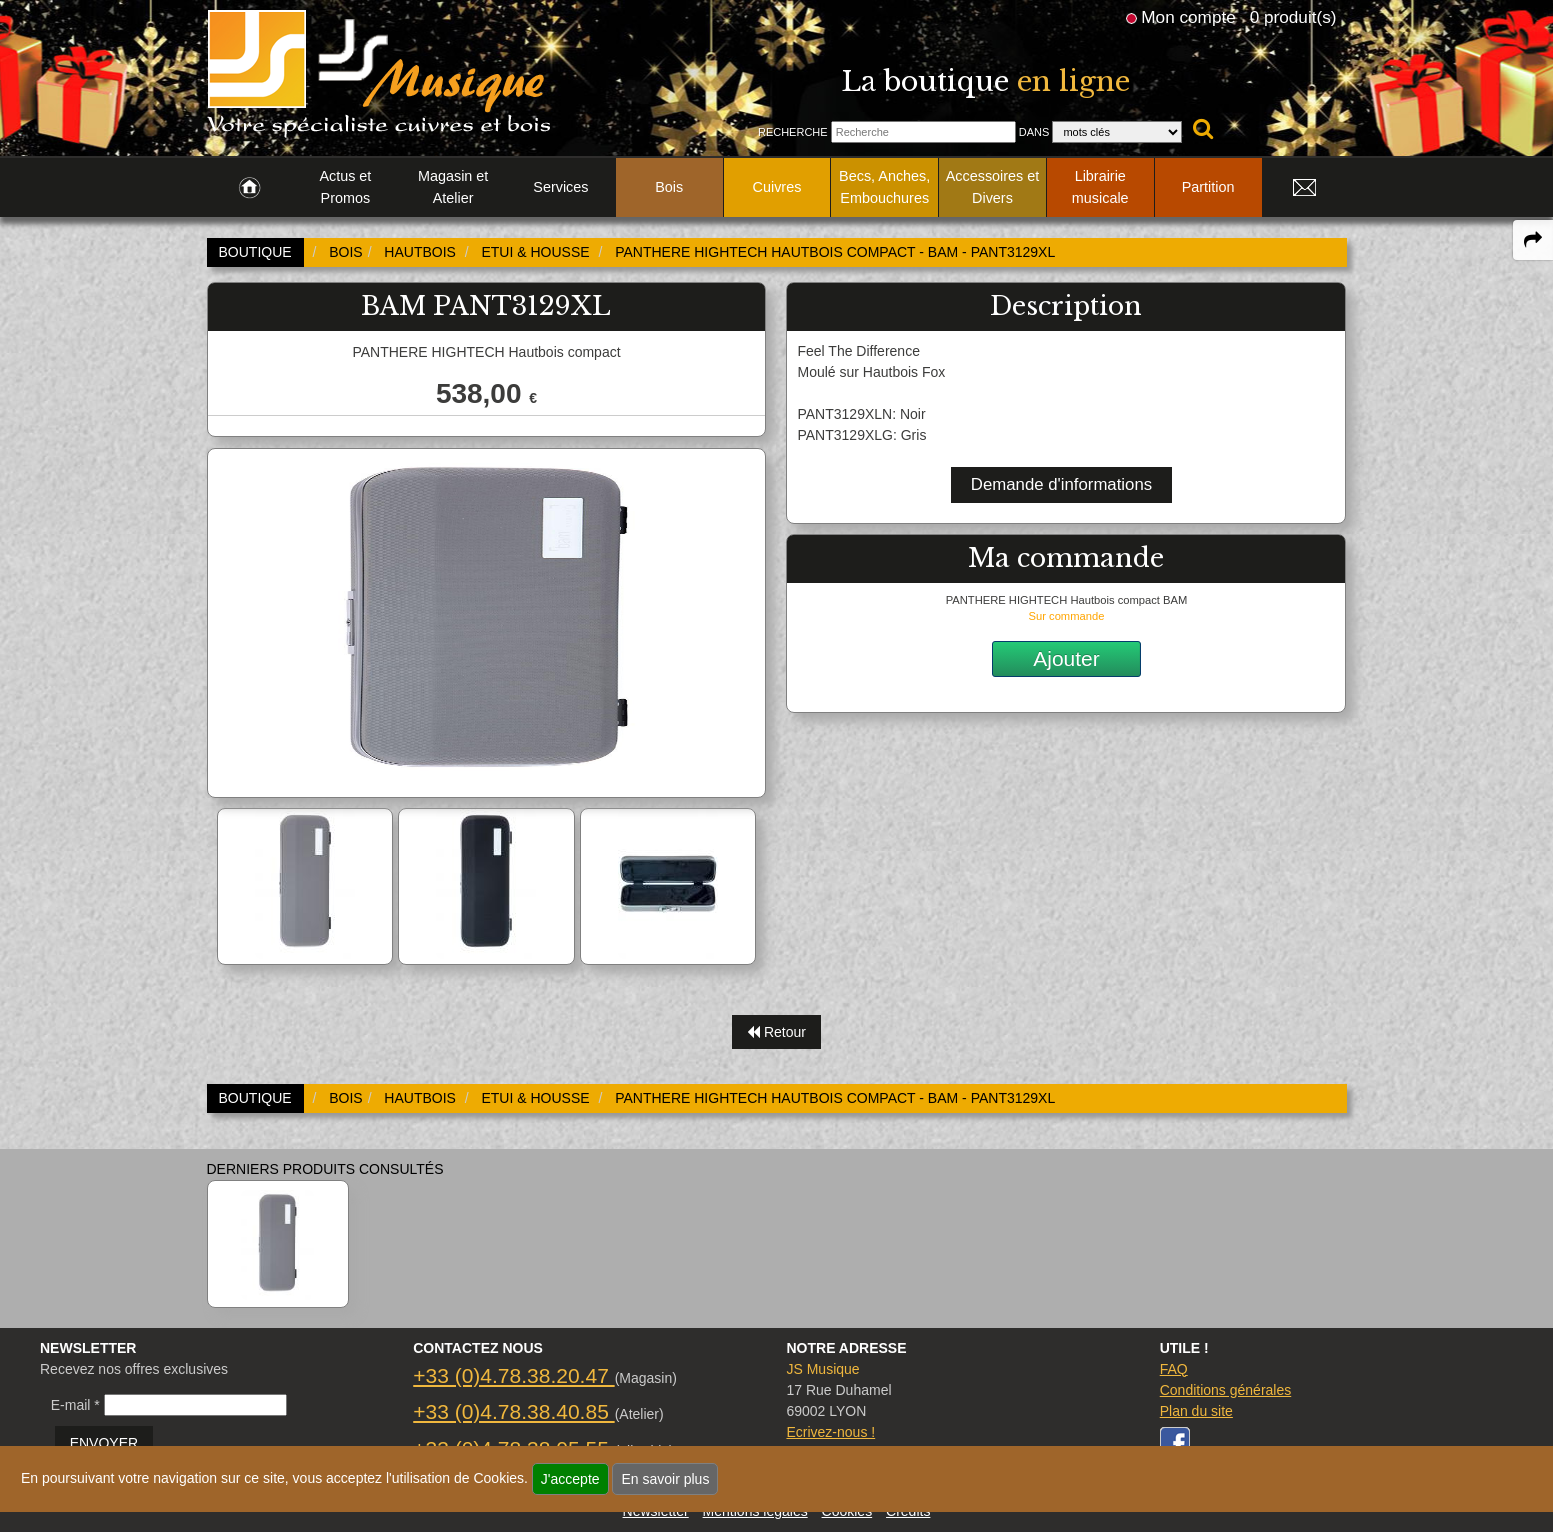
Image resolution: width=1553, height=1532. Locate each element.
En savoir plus (665, 1479)
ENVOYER (104, 1443)
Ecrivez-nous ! (830, 1432)
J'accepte (570, 1479)
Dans (1034, 132)
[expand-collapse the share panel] (1533, 240)
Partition (1208, 187)
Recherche (793, 132)
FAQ (1174, 1369)
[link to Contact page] (1305, 188)
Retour (776, 1032)
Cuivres (777, 187)
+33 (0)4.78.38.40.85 (513, 1411)
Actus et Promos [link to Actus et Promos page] (345, 187)
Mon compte (1188, 17)
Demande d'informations (1061, 484)
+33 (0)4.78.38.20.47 (513, 1375)
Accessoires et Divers (993, 187)
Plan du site (1196, 1411)
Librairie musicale (1100, 187)
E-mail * (75, 1405)
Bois (669, 187)
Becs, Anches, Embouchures (884, 187)
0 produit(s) (1293, 17)
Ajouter (1066, 658)
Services (560, 187)
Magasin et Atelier (453, 187)
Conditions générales (1226, 1390)
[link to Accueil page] (249, 188)
